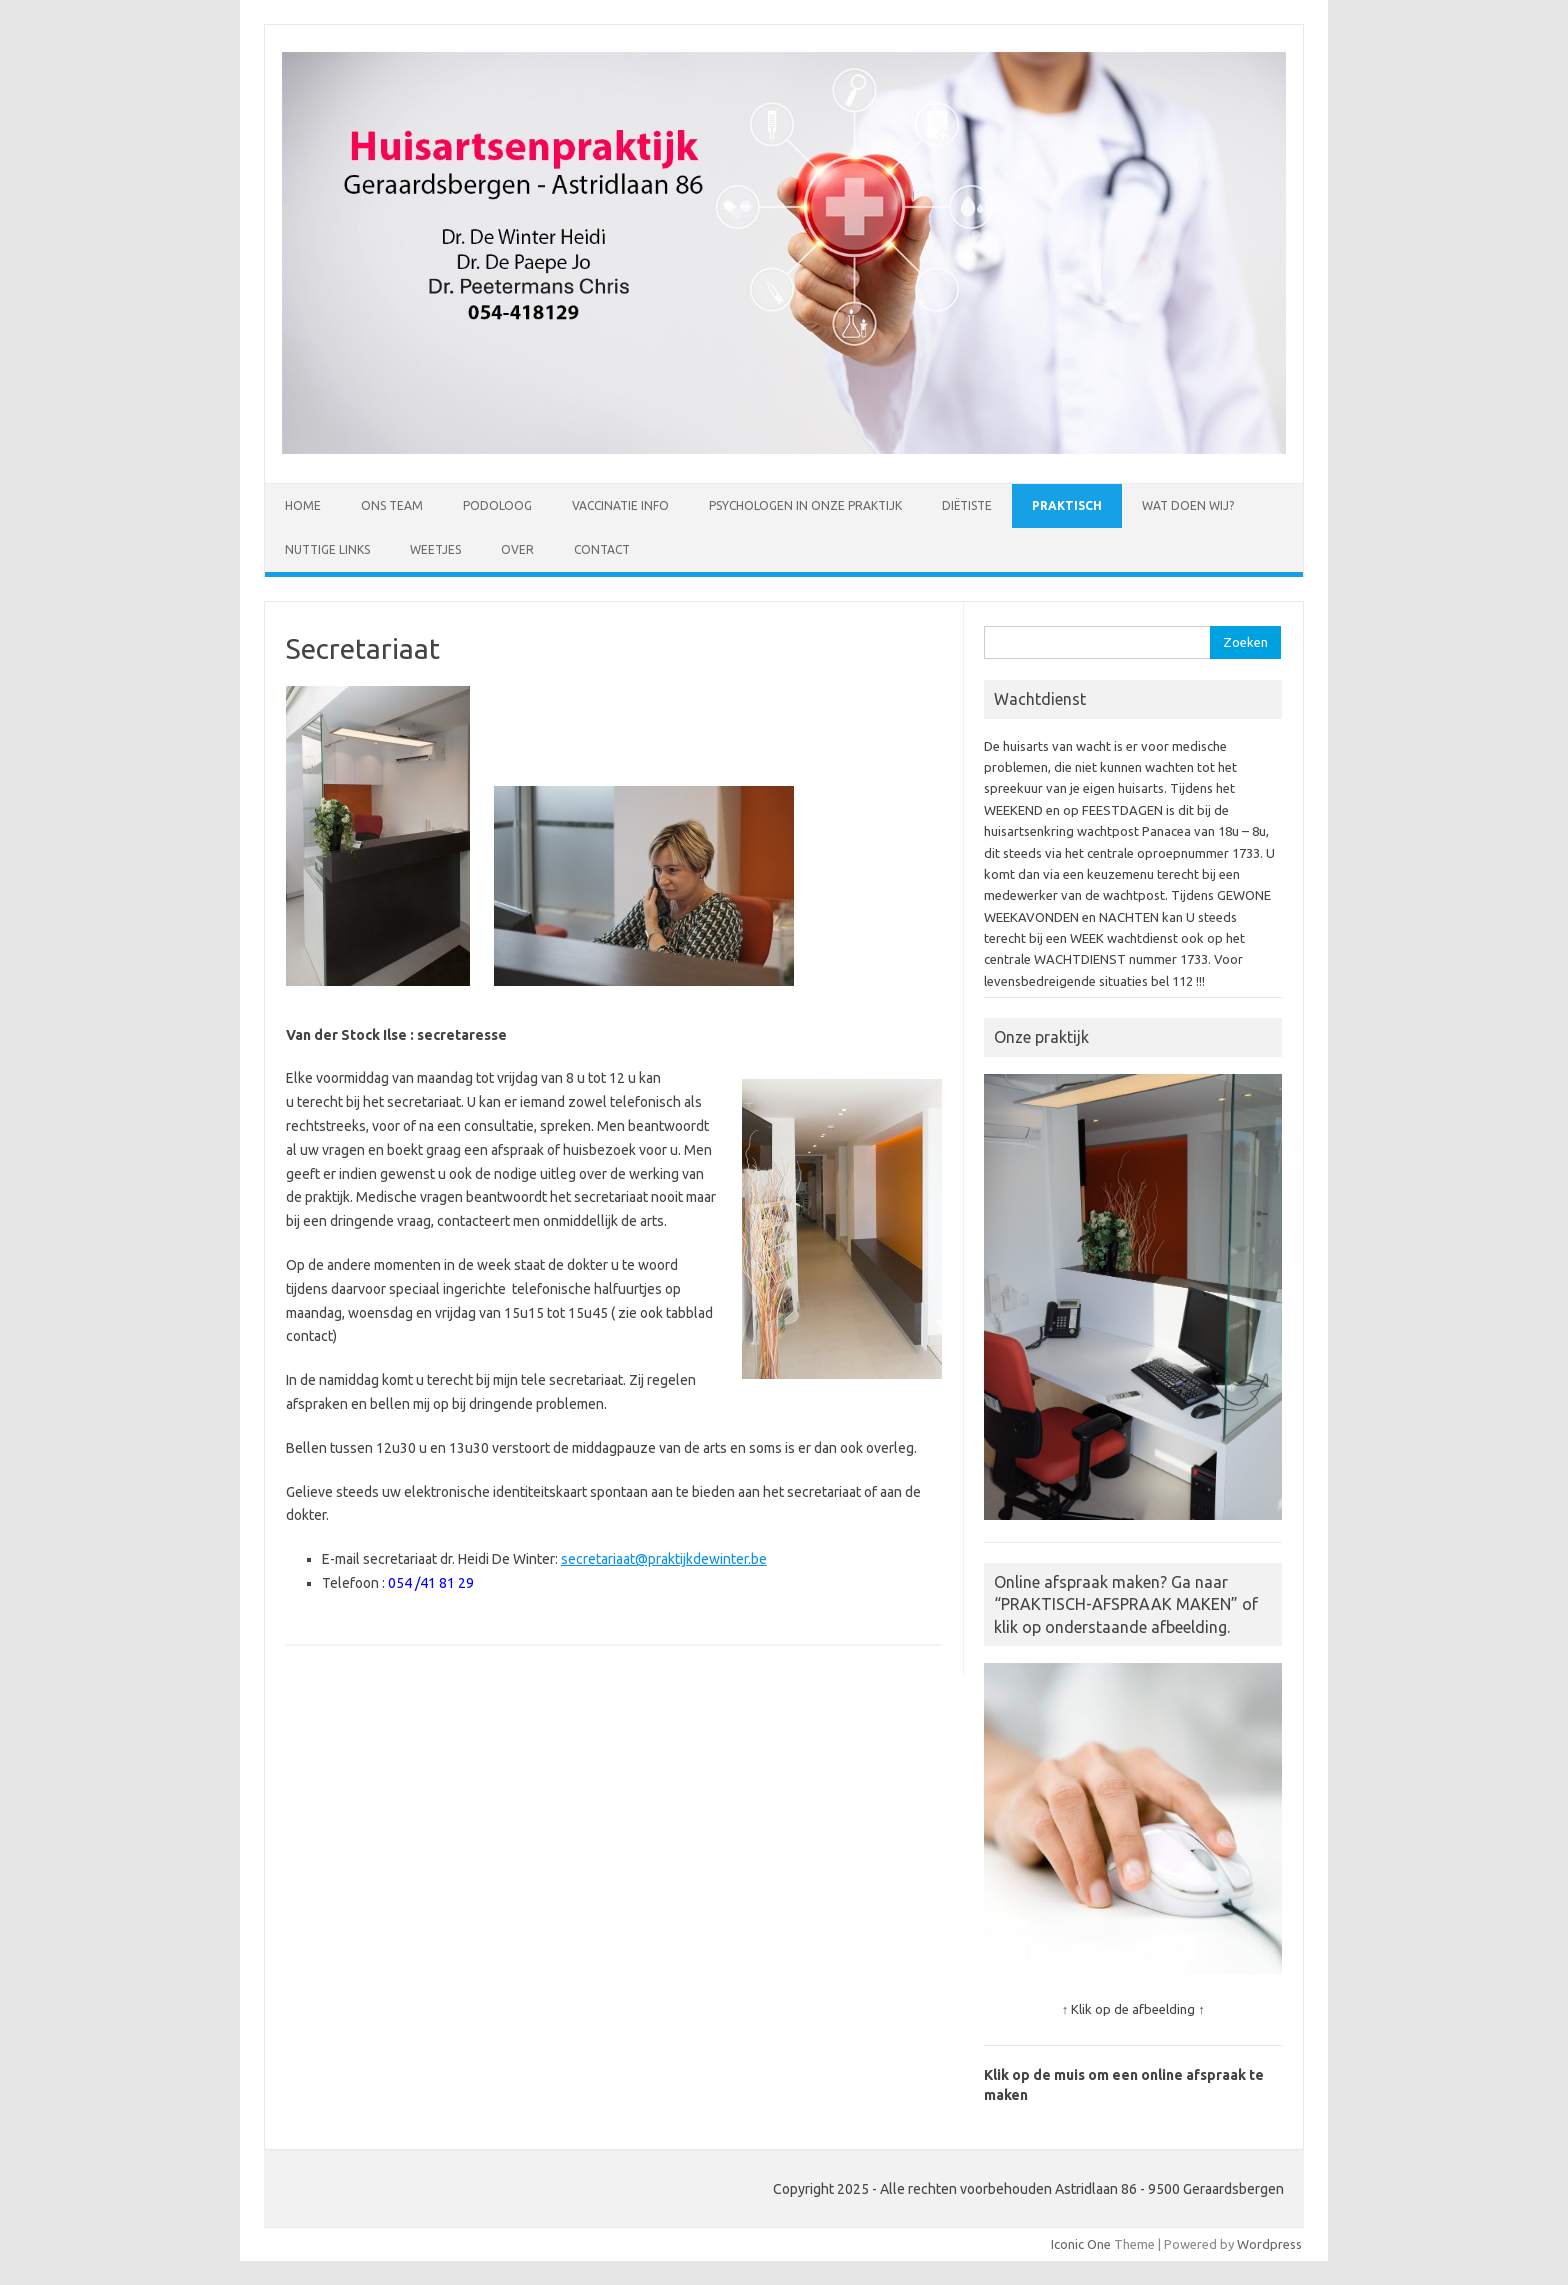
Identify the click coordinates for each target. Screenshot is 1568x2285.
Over (517, 549)
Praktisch (1067, 505)
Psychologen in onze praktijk (805, 505)
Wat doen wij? (1188, 505)
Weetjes (435, 549)
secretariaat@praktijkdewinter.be (664, 1559)
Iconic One (1081, 2244)
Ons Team (392, 505)
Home (303, 505)
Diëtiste (967, 505)
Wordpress (1269, 2244)
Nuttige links (327, 549)
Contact (602, 549)
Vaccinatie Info (620, 505)
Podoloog (497, 505)
